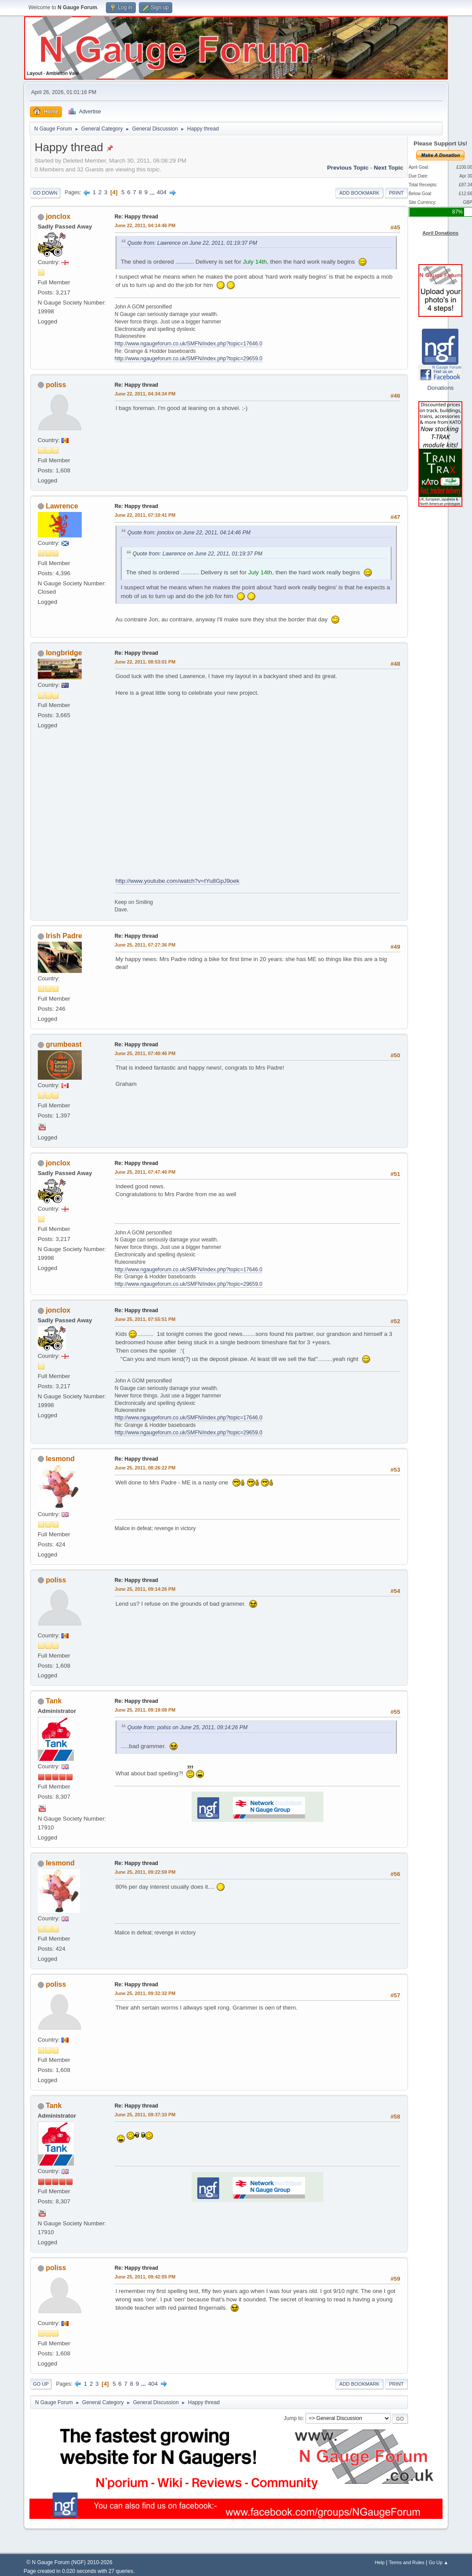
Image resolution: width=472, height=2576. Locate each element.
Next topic (388, 167)
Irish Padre (64, 936)
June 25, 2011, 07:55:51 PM (145, 1319)
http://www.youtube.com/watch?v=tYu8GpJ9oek (178, 881)
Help (380, 2562)
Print (396, 193)
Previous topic (348, 167)
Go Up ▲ (438, 2562)
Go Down (45, 193)
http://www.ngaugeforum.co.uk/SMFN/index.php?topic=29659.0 (188, 359)
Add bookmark (359, 193)
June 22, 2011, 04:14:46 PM (145, 225)
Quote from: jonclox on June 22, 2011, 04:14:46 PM (189, 533)
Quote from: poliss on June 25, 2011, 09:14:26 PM (187, 1727)
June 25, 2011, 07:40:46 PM (145, 1053)
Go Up (41, 2384)
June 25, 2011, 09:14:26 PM (145, 1589)
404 (162, 192)
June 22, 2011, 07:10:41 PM (145, 515)
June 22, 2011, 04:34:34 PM (145, 393)
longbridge (64, 653)
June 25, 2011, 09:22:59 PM (145, 1872)
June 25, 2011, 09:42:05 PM (145, 2276)
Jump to (293, 2418)
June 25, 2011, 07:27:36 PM (145, 944)
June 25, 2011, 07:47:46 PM (145, 1172)
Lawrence (62, 506)
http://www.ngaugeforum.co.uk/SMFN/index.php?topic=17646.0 (188, 344)
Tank (54, 1701)
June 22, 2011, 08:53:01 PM (145, 661)
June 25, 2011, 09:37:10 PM (145, 2114)
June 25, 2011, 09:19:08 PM (145, 1709)
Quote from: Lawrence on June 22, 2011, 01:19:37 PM (192, 243)
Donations (440, 388)
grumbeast (64, 1044)
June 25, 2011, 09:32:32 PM (145, 1993)
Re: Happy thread (136, 217)
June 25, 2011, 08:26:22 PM (145, 1467)
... (153, 192)
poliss (56, 384)
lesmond (60, 1458)
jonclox (58, 216)
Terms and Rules (407, 2562)
